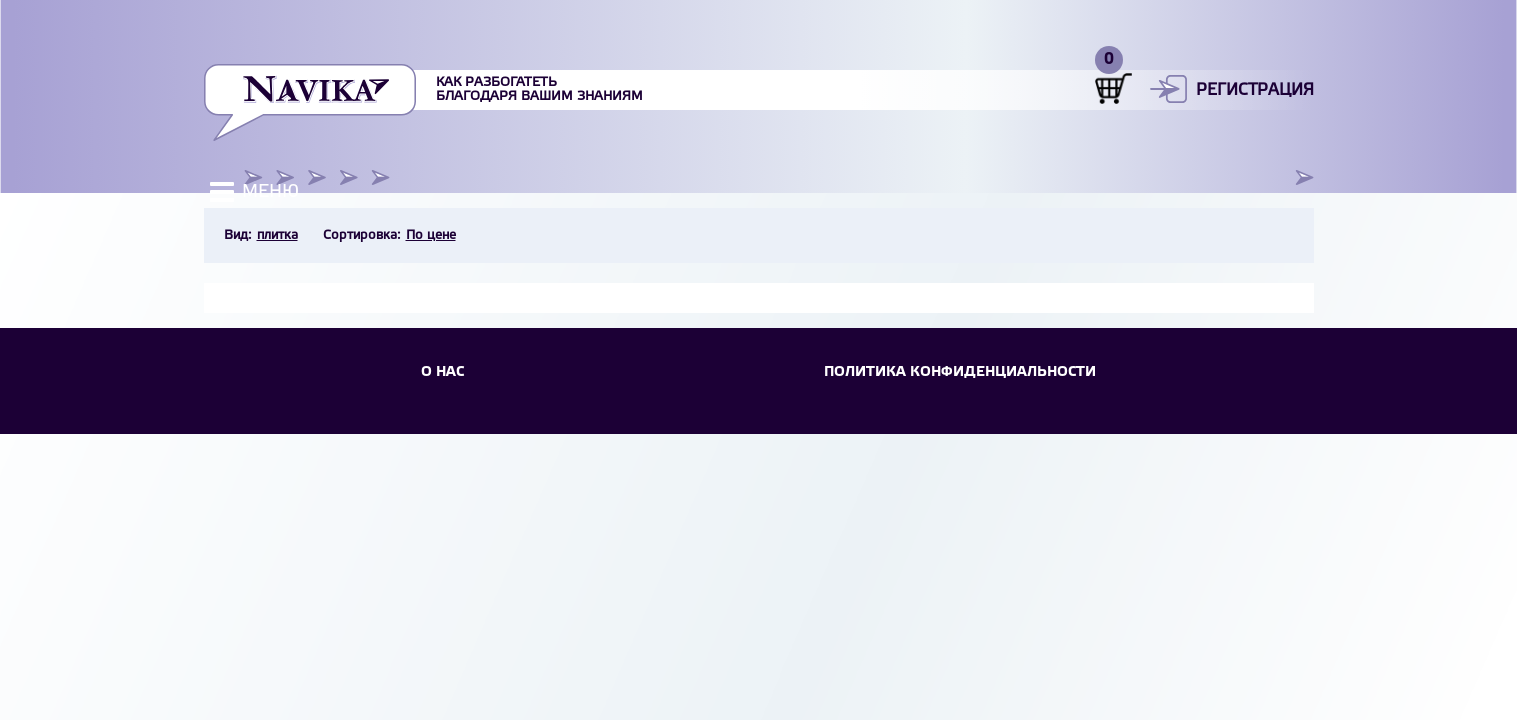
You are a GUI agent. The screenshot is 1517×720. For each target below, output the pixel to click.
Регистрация (1255, 90)
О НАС (442, 372)
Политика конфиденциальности (960, 372)
